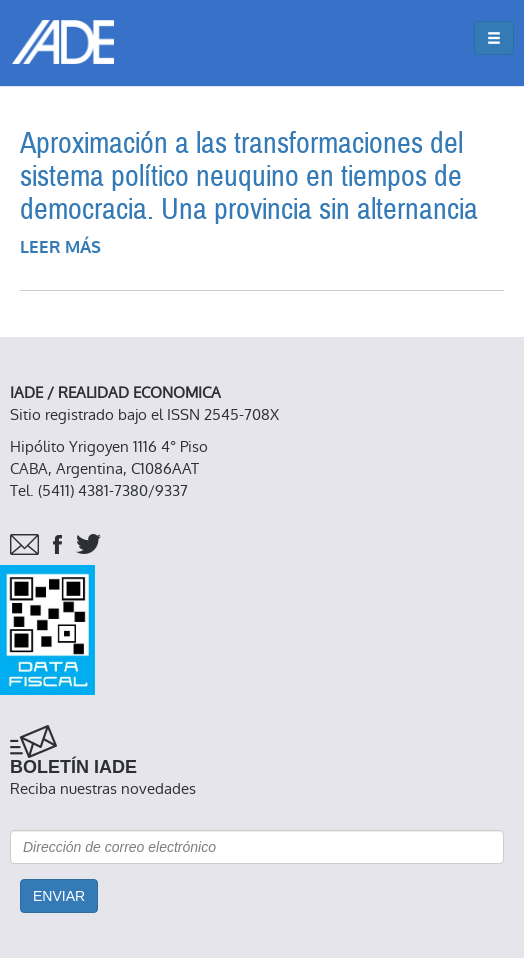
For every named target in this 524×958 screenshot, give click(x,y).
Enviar (59, 896)
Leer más (60, 247)
